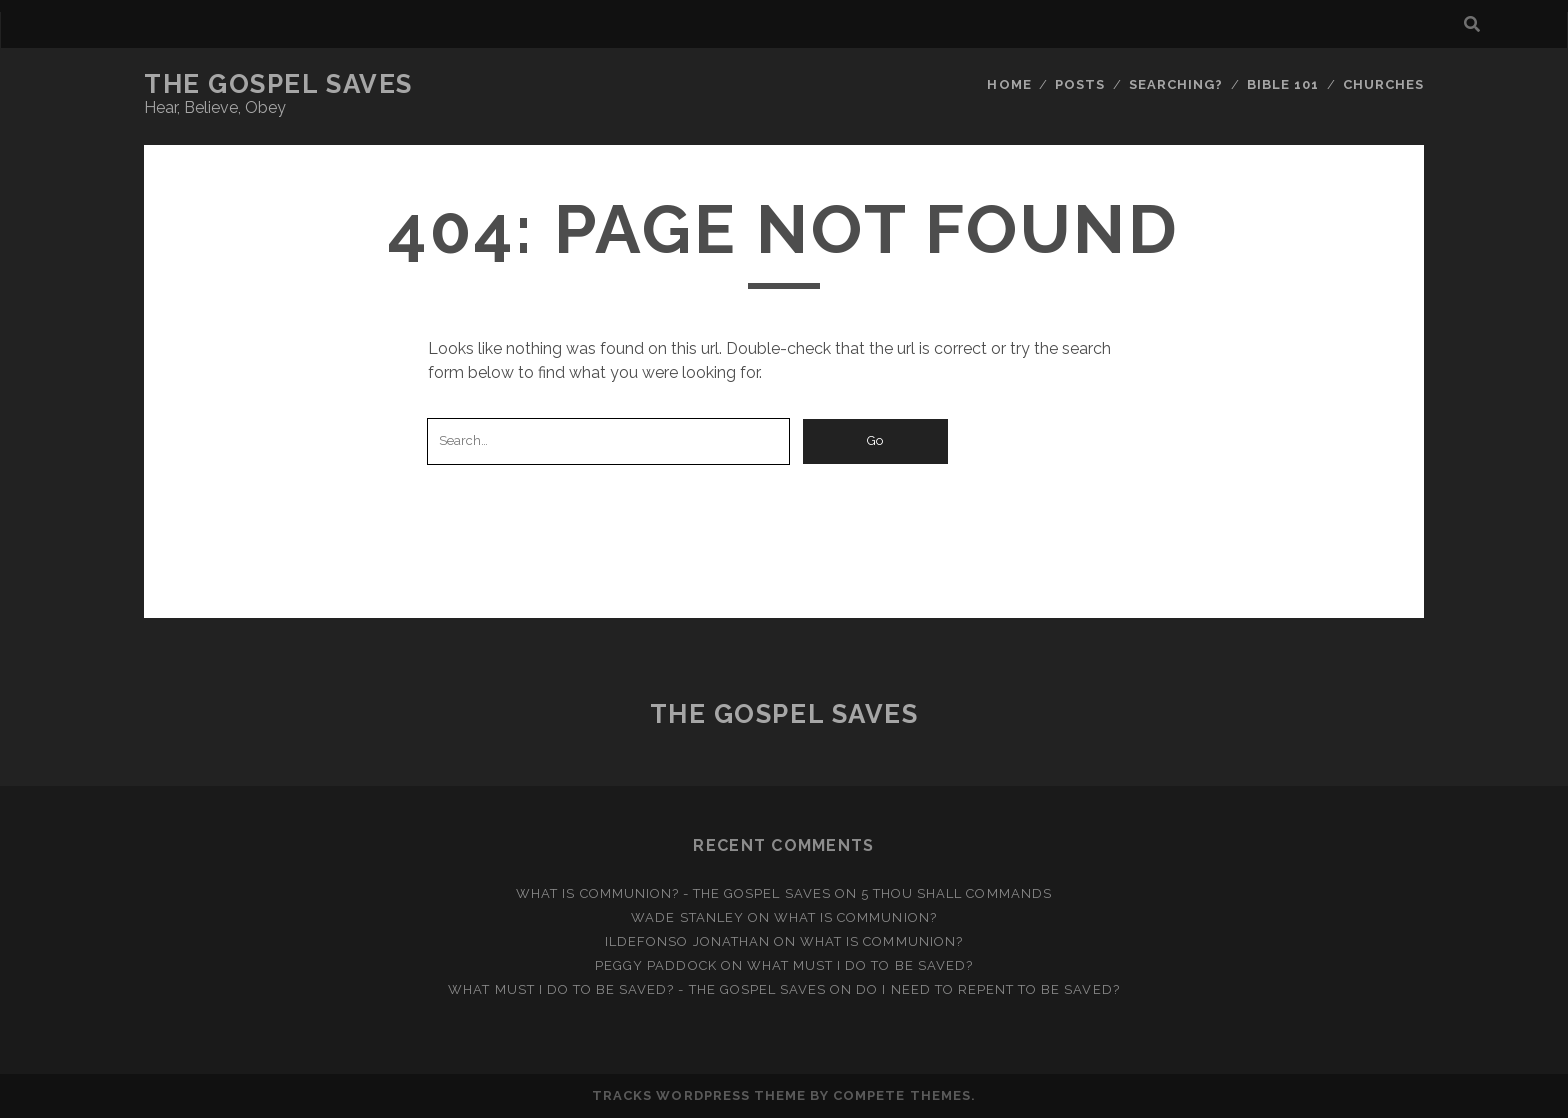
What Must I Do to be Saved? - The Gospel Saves (637, 989)
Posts (1080, 84)
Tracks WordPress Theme (699, 1095)
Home (1009, 84)
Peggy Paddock (656, 965)
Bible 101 (1283, 84)
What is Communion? (855, 917)
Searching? (1176, 84)
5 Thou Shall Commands (956, 893)
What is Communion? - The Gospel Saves (673, 893)
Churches (1383, 84)
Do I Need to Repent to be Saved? (987, 989)
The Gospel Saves (278, 84)
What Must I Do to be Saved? (860, 965)
